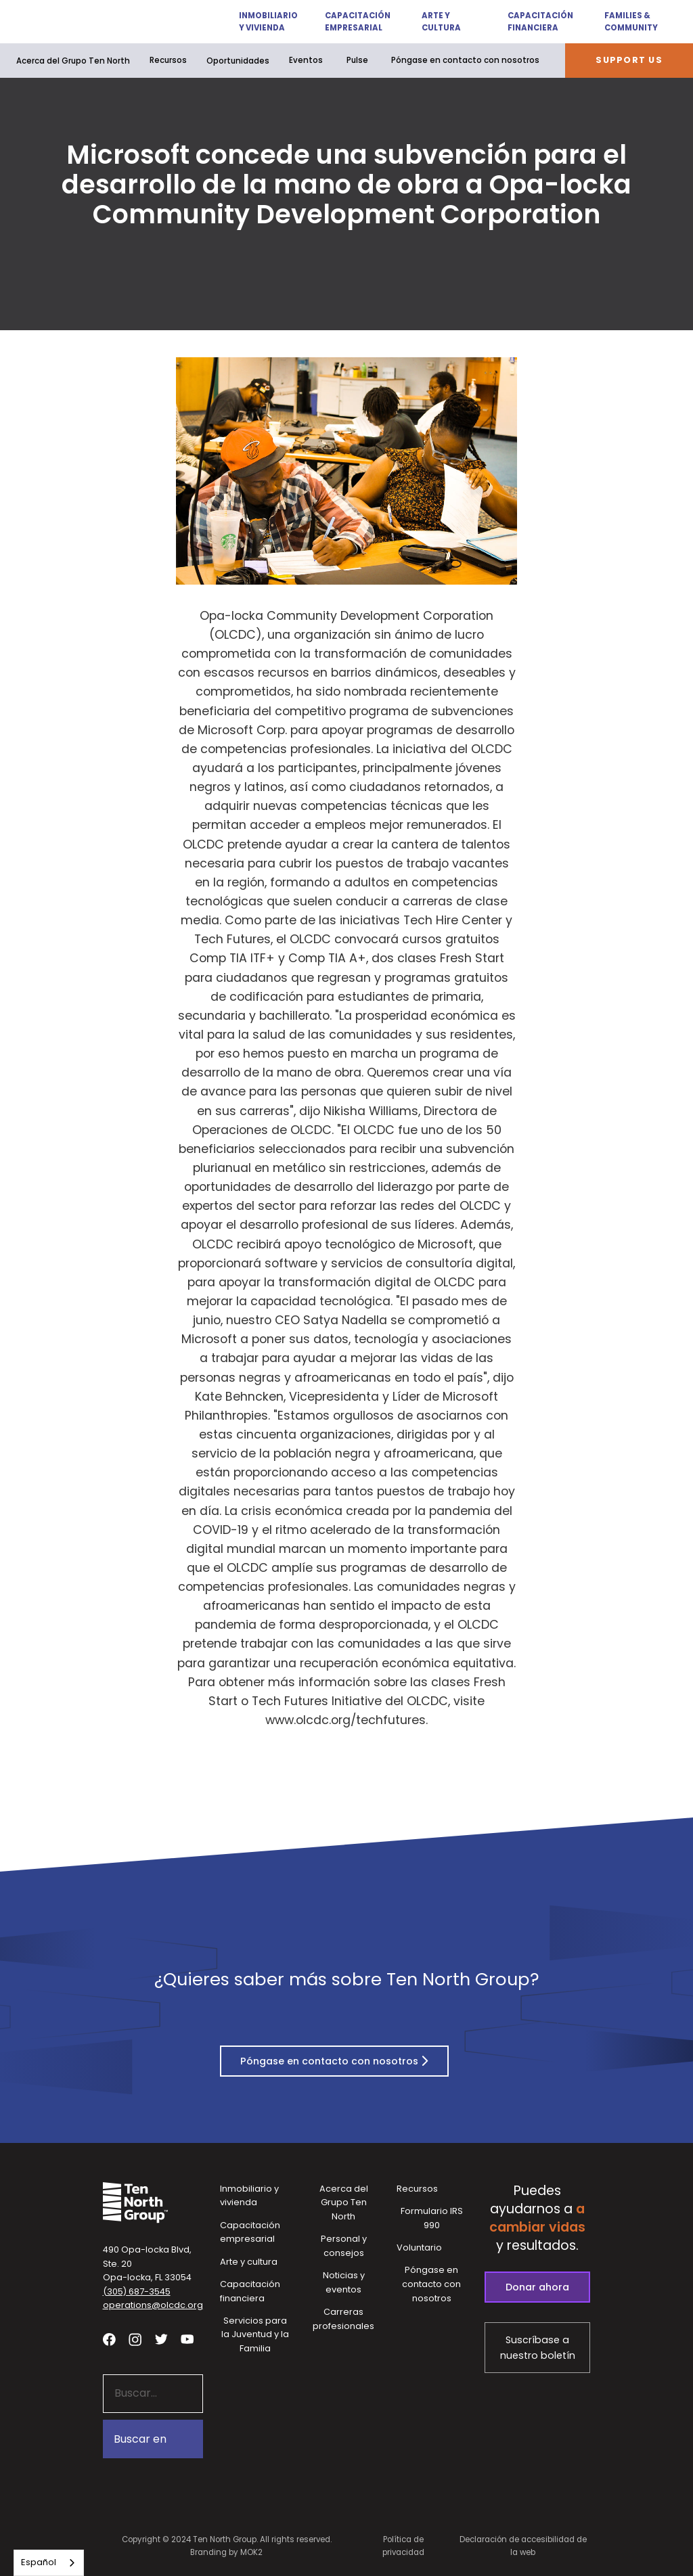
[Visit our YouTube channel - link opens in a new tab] (187, 2339)
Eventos (306, 60)
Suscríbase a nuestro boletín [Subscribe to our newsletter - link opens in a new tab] (537, 2347)
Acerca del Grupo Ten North (73, 60)
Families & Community (631, 22)
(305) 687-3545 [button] (137, 2291)
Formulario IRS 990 (432, 2218)
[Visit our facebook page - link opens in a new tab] (109, 2339)
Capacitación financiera (540, 22)
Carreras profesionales (343, 2319)
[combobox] (49, 2563)
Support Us (629, 60)
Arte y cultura (441, 22)
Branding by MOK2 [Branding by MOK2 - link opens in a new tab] (226, 2552)
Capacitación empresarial (357, 22)
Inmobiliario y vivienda (266, 22)
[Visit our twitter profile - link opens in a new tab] (161, 2339)
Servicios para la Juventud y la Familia (255, 2334)
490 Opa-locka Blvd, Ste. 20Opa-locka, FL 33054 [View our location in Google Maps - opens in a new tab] (147, 2263)
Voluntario (419, 2247)
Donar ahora (537, 2287)
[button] (258, 21)
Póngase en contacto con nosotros (465, 60)
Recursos (168, 60)
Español (38, 2562)
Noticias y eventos (344, 2282)
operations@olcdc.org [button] (153, 2305)
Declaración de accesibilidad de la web (523, 2546)
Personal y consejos (344, 2246)
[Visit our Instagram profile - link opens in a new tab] (135, 2339)
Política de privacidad (403, 2546)
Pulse (357, 60)
